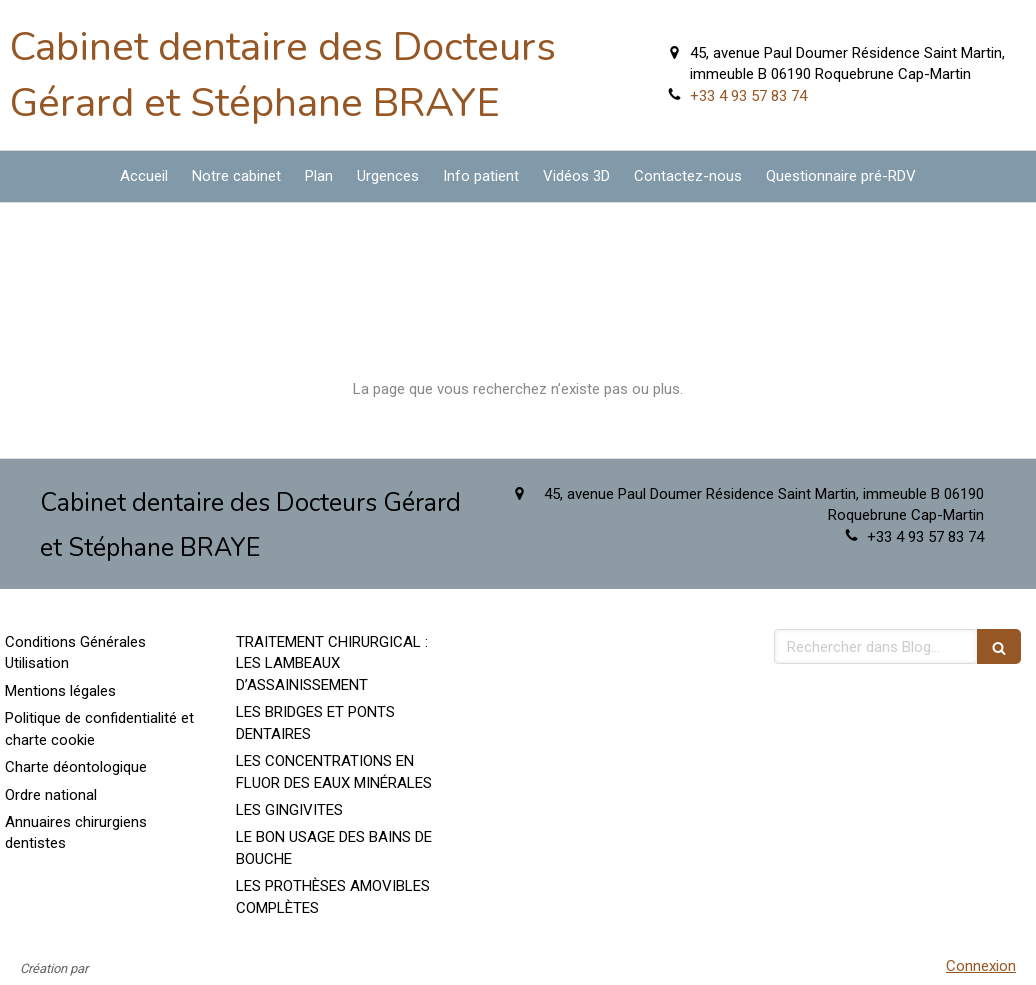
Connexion (981, 966)
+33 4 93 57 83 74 (748, 96)
